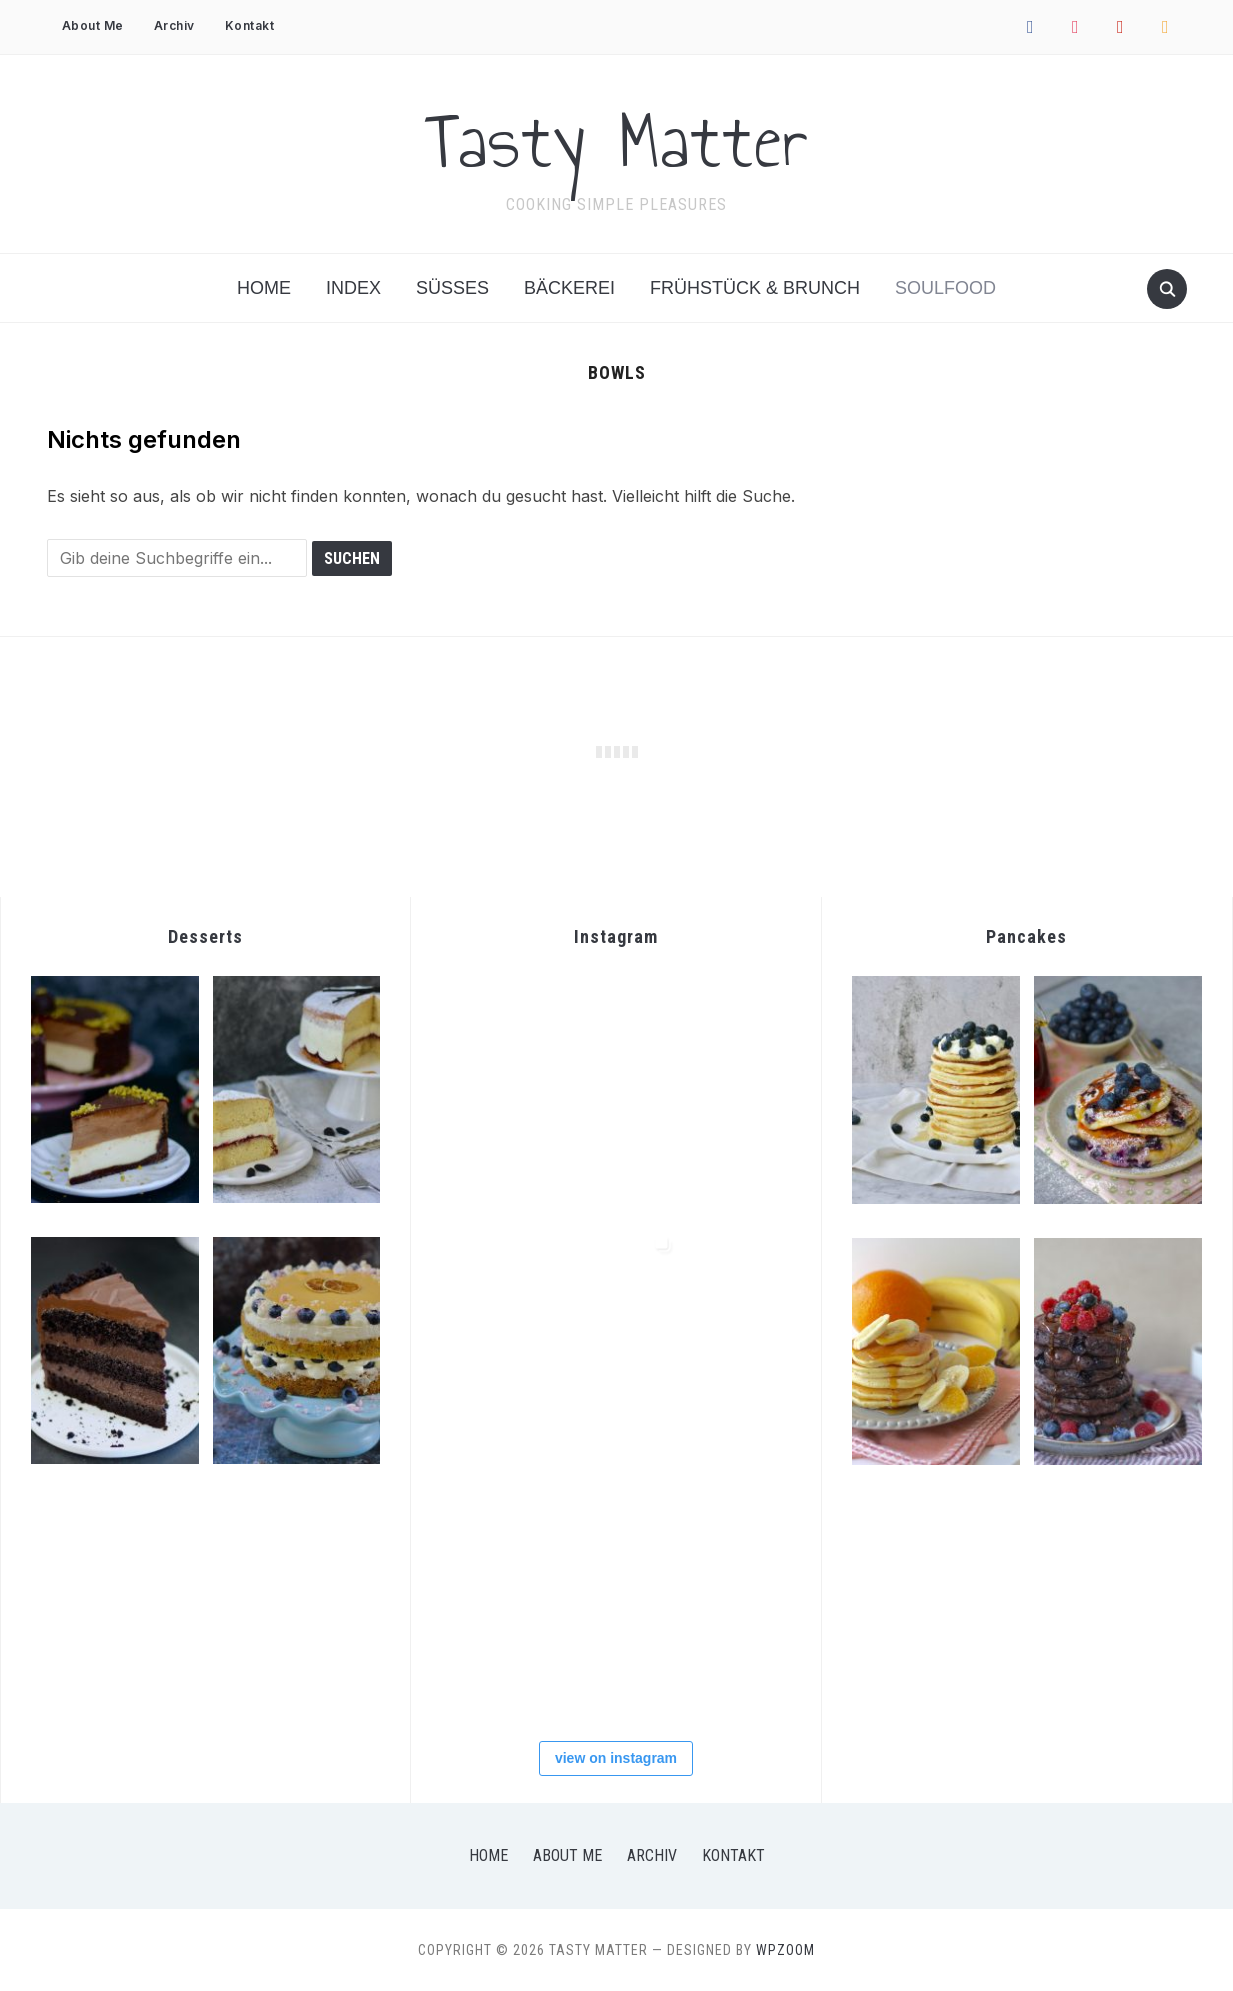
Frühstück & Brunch (755, 288)
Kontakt (250, 25)
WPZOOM (785, 1950)
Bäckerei (569, 288)
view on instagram (616, 1758)
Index (353, 288)
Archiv (174, 25)
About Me (93, 25)
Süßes (452, 288)
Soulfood (945, 288)
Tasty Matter (617, 141)
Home (264, 288)
